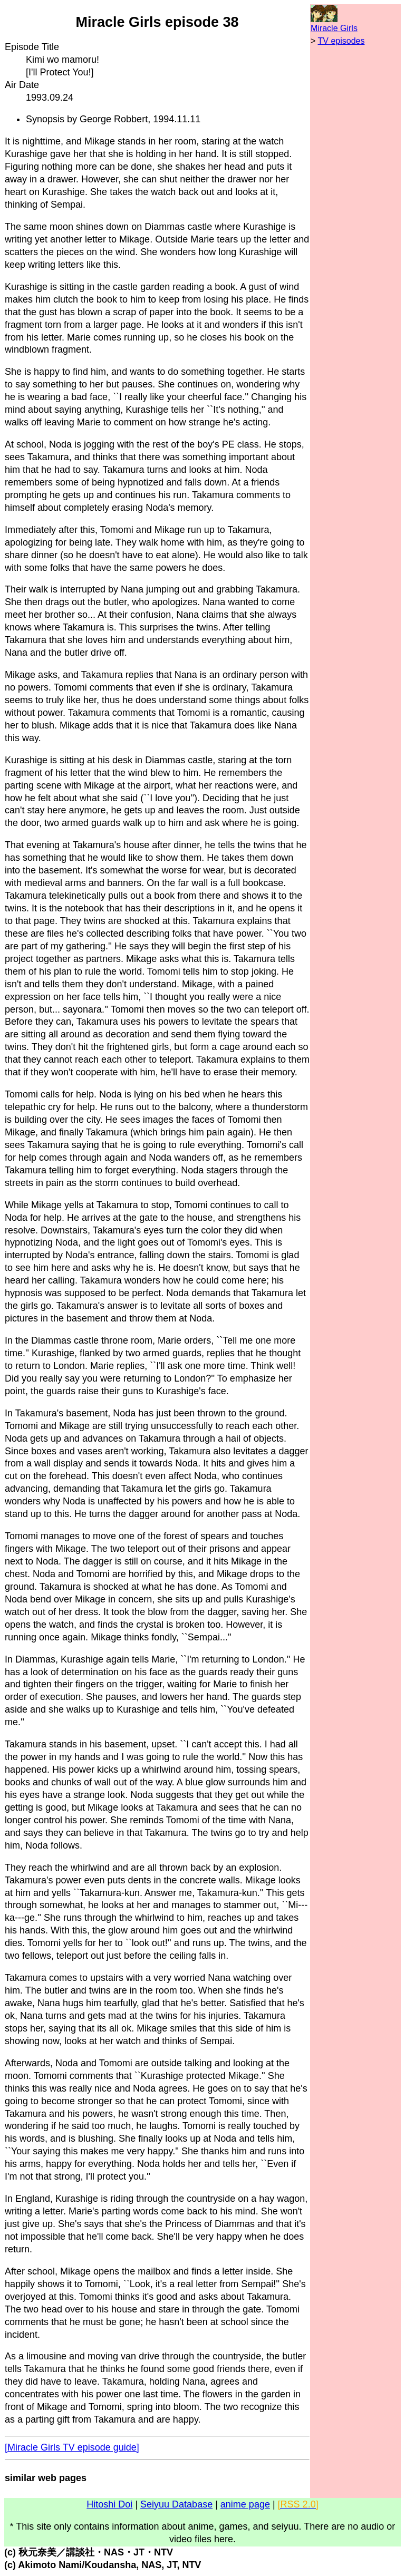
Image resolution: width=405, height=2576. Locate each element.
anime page (245, 2504)
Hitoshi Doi (109, 2504)
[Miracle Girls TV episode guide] (72, 2447)
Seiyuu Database (176, 2504)
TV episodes (341, 40)
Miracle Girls (334, 28)
